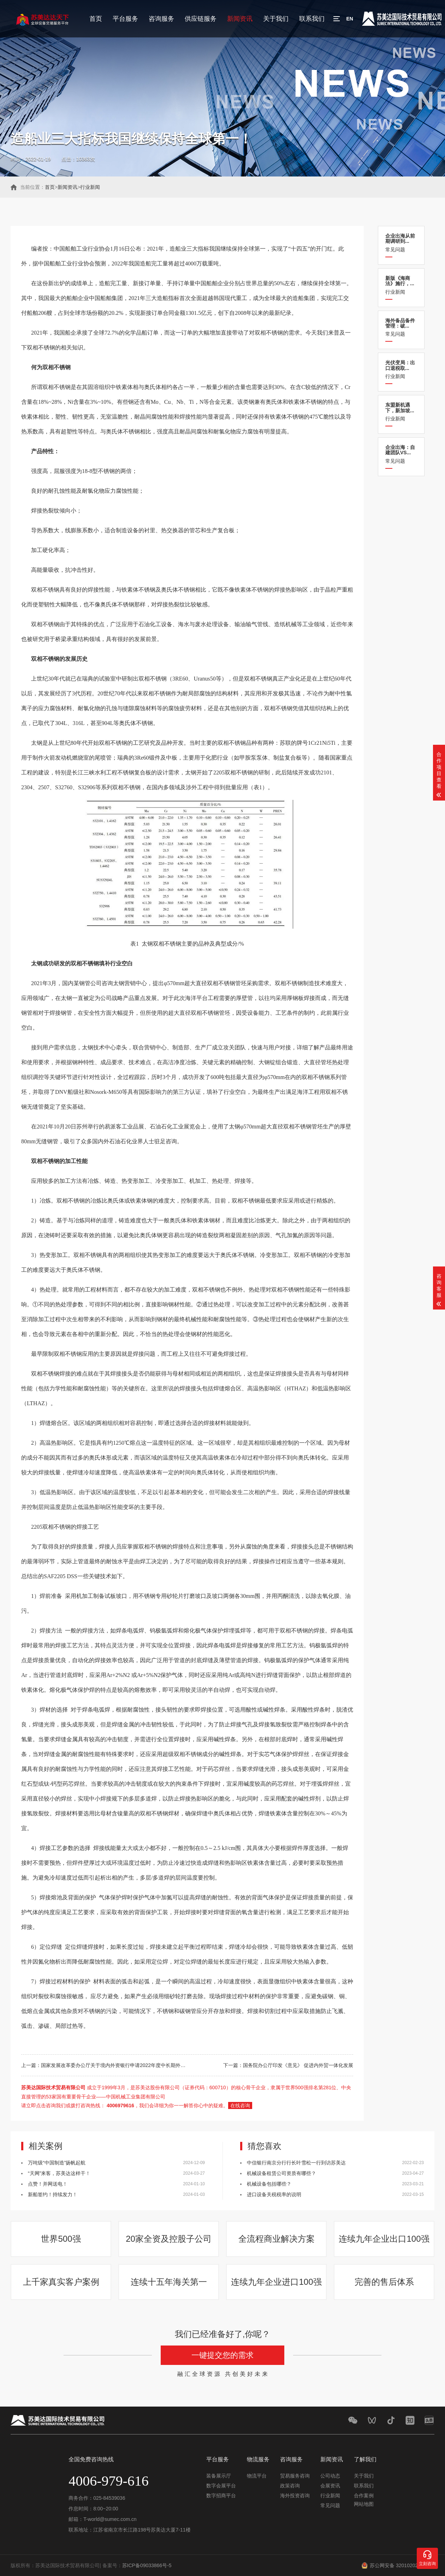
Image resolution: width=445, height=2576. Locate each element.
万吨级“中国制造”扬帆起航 (56, 2162)
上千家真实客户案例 (61, 2282)
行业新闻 (90, 187)
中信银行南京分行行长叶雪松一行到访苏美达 (296, 2162)
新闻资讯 (240, 18)
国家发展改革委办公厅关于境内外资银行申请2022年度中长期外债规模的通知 (125, 2065)
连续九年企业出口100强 (384, 2238)
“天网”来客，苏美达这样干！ (59, 2173)
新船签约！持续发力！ (52, 2194)
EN (349, 19)
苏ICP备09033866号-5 (147, 2565)
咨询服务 (161, 18)
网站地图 (364, 2504)
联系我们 (312, 18)
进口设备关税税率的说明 (274, 2194)
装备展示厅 (218, 2476)
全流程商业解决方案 (276, 2238)
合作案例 (364, 2495)
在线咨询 (240, 2105)
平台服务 (125, 18)
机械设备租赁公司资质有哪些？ (281, 2173)
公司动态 (330, 2476)
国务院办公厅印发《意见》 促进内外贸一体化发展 (298, 2065)
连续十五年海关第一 (169, 2282)
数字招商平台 (221, 2495)
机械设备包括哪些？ (269, 2184)
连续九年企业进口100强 (276, 2282)
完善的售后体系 (384, 2282)
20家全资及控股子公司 (169, 2238)
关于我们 (276, 18)
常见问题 (401, 242)
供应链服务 (200, 18)
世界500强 (61, 2238)
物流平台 (257, 2476)
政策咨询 (290, 2485)
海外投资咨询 (295, 2495)
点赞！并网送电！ (47, 2184)
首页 (95, 18)
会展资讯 (330, 2485)
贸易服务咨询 (295, 2476)
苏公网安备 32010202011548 (402, 2565)
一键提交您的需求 (222, 2355)
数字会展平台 (221, 2485)
